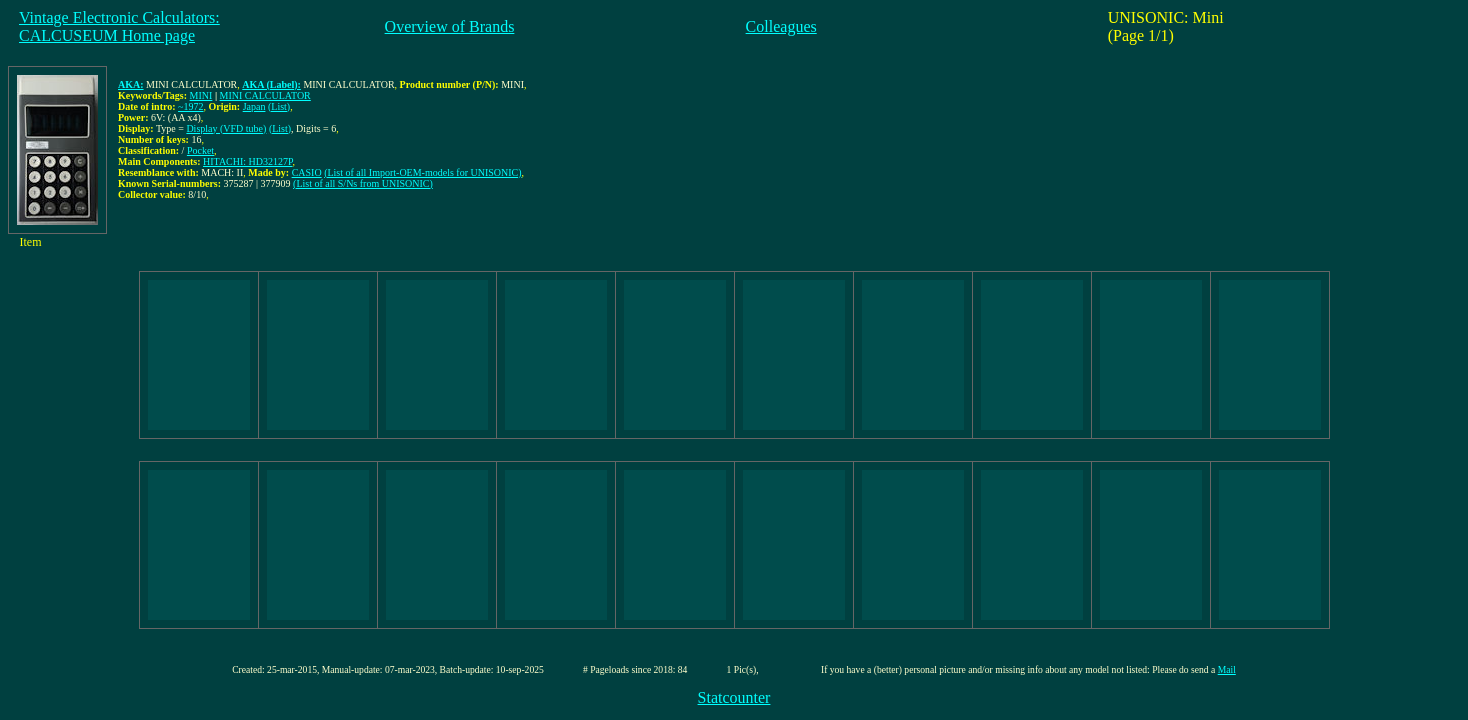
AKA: (131, 84)
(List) (279, 106)
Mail (1227, 669)
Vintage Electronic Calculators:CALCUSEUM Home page (119, 26)
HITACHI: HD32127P (247, 161)
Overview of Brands (450, 26)
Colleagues (781, 26)
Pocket (200, 150)
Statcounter (734, 697)
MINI (201, 95)
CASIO (307, 172)
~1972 (190, 106)
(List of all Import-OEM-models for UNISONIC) (422, 172)
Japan (254, 106)
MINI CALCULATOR (265, 95)
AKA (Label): (271, 84)
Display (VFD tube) (226, 128)
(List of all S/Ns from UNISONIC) (363, 183)
